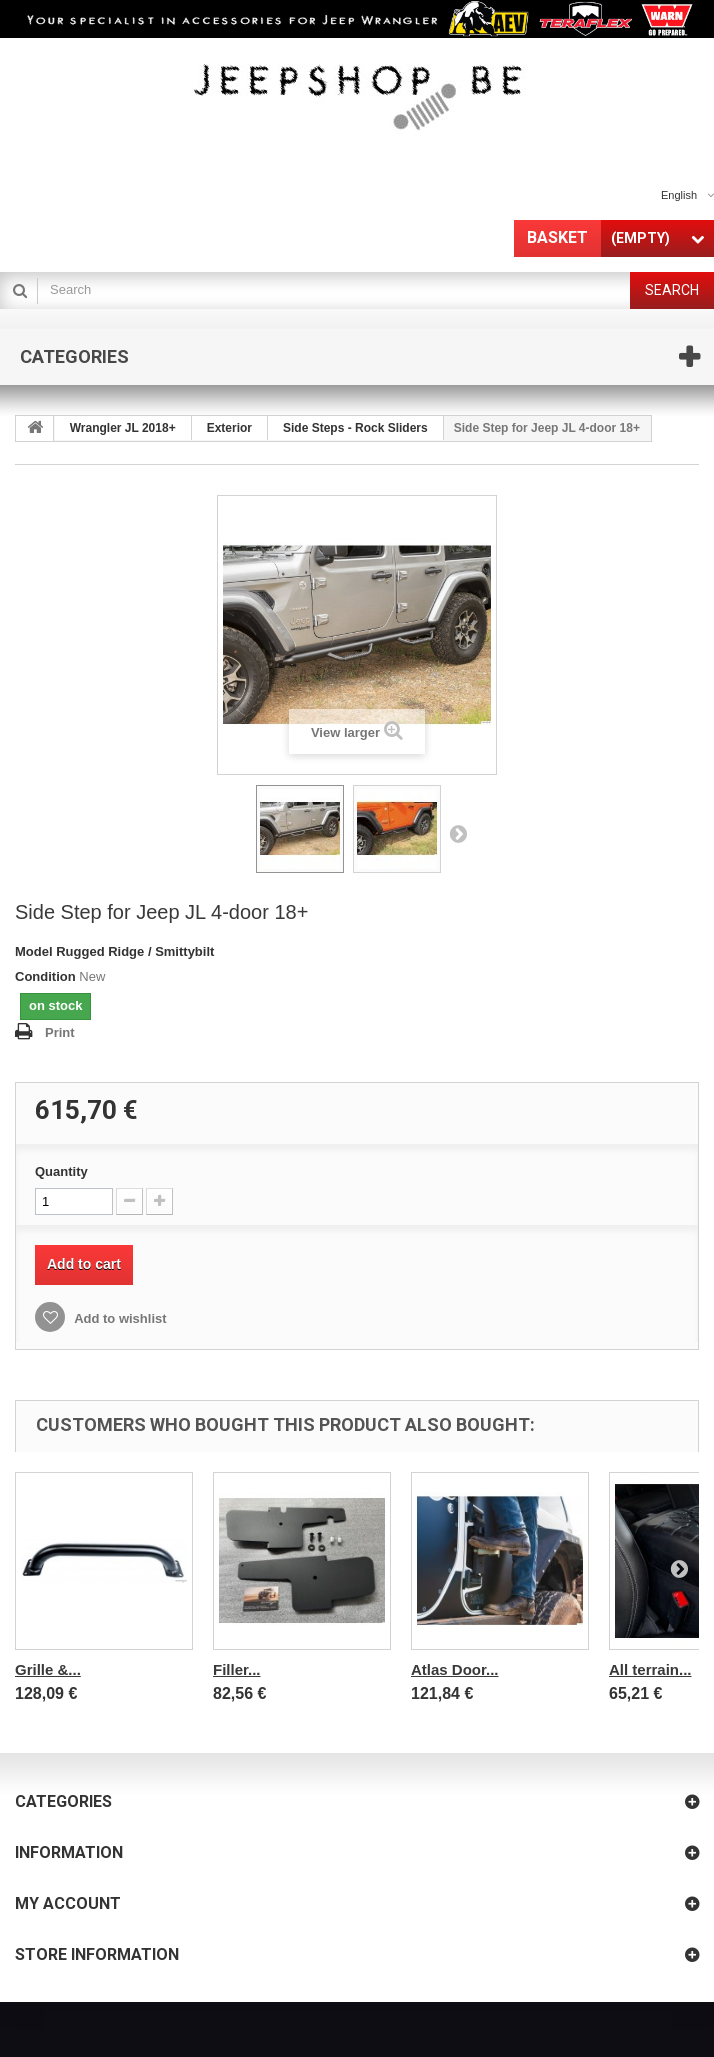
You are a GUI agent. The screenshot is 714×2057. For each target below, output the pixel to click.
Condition (45, 976)
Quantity (61, 1171)
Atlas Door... (455, 1669)
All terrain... (650, 1669)
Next (458, 833)
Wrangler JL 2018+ (123, 428)
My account (68, 1903)
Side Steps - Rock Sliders (355, 428)
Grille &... (48, 1669)
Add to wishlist (119, 1318)
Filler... (237, 1669)
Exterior (229, 428)
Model (34, 951)
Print (60, 1032)
